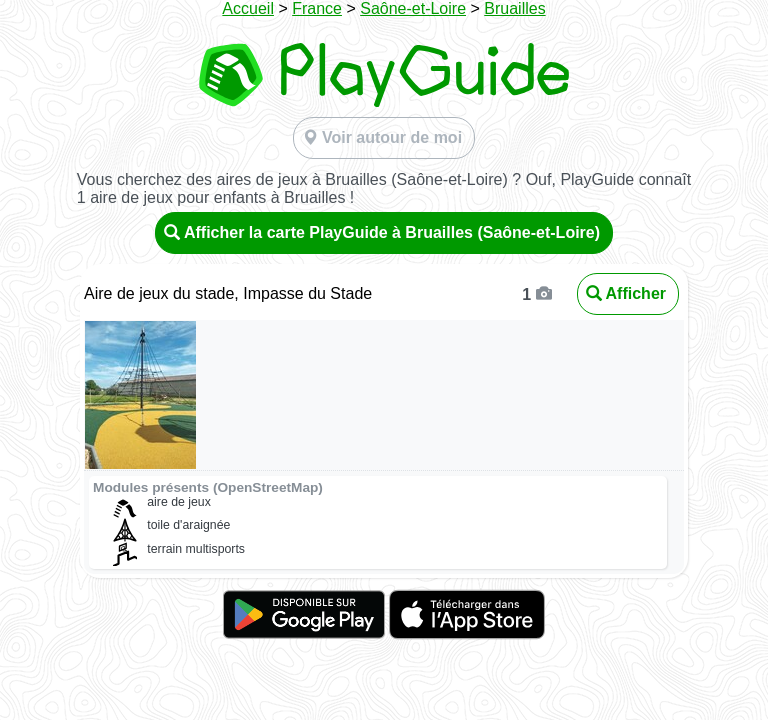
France (317, 8)
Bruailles (514, 8)
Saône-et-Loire (413, 8)
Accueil (248, 8)
